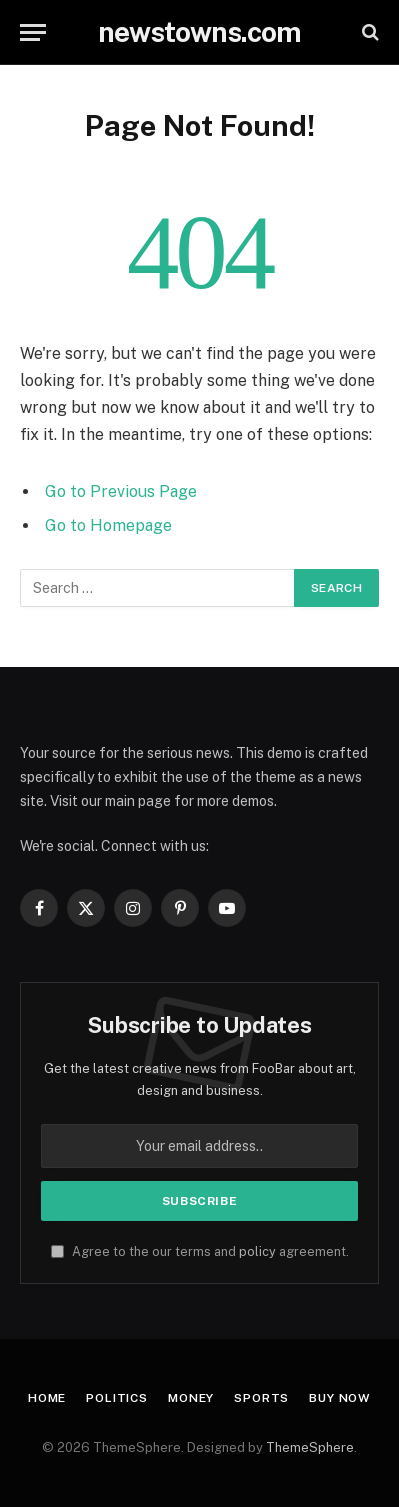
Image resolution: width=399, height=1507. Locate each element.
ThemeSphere (310, 1447)
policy (257, 1251)
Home (47, 1398)
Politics (117, 1398)
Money (191, 1398)
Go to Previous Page (121, 491)
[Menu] (33, 32)
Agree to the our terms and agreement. (200, 1251)
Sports (261, 1398)
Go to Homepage (108, 525)
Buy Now (340, 1398)
